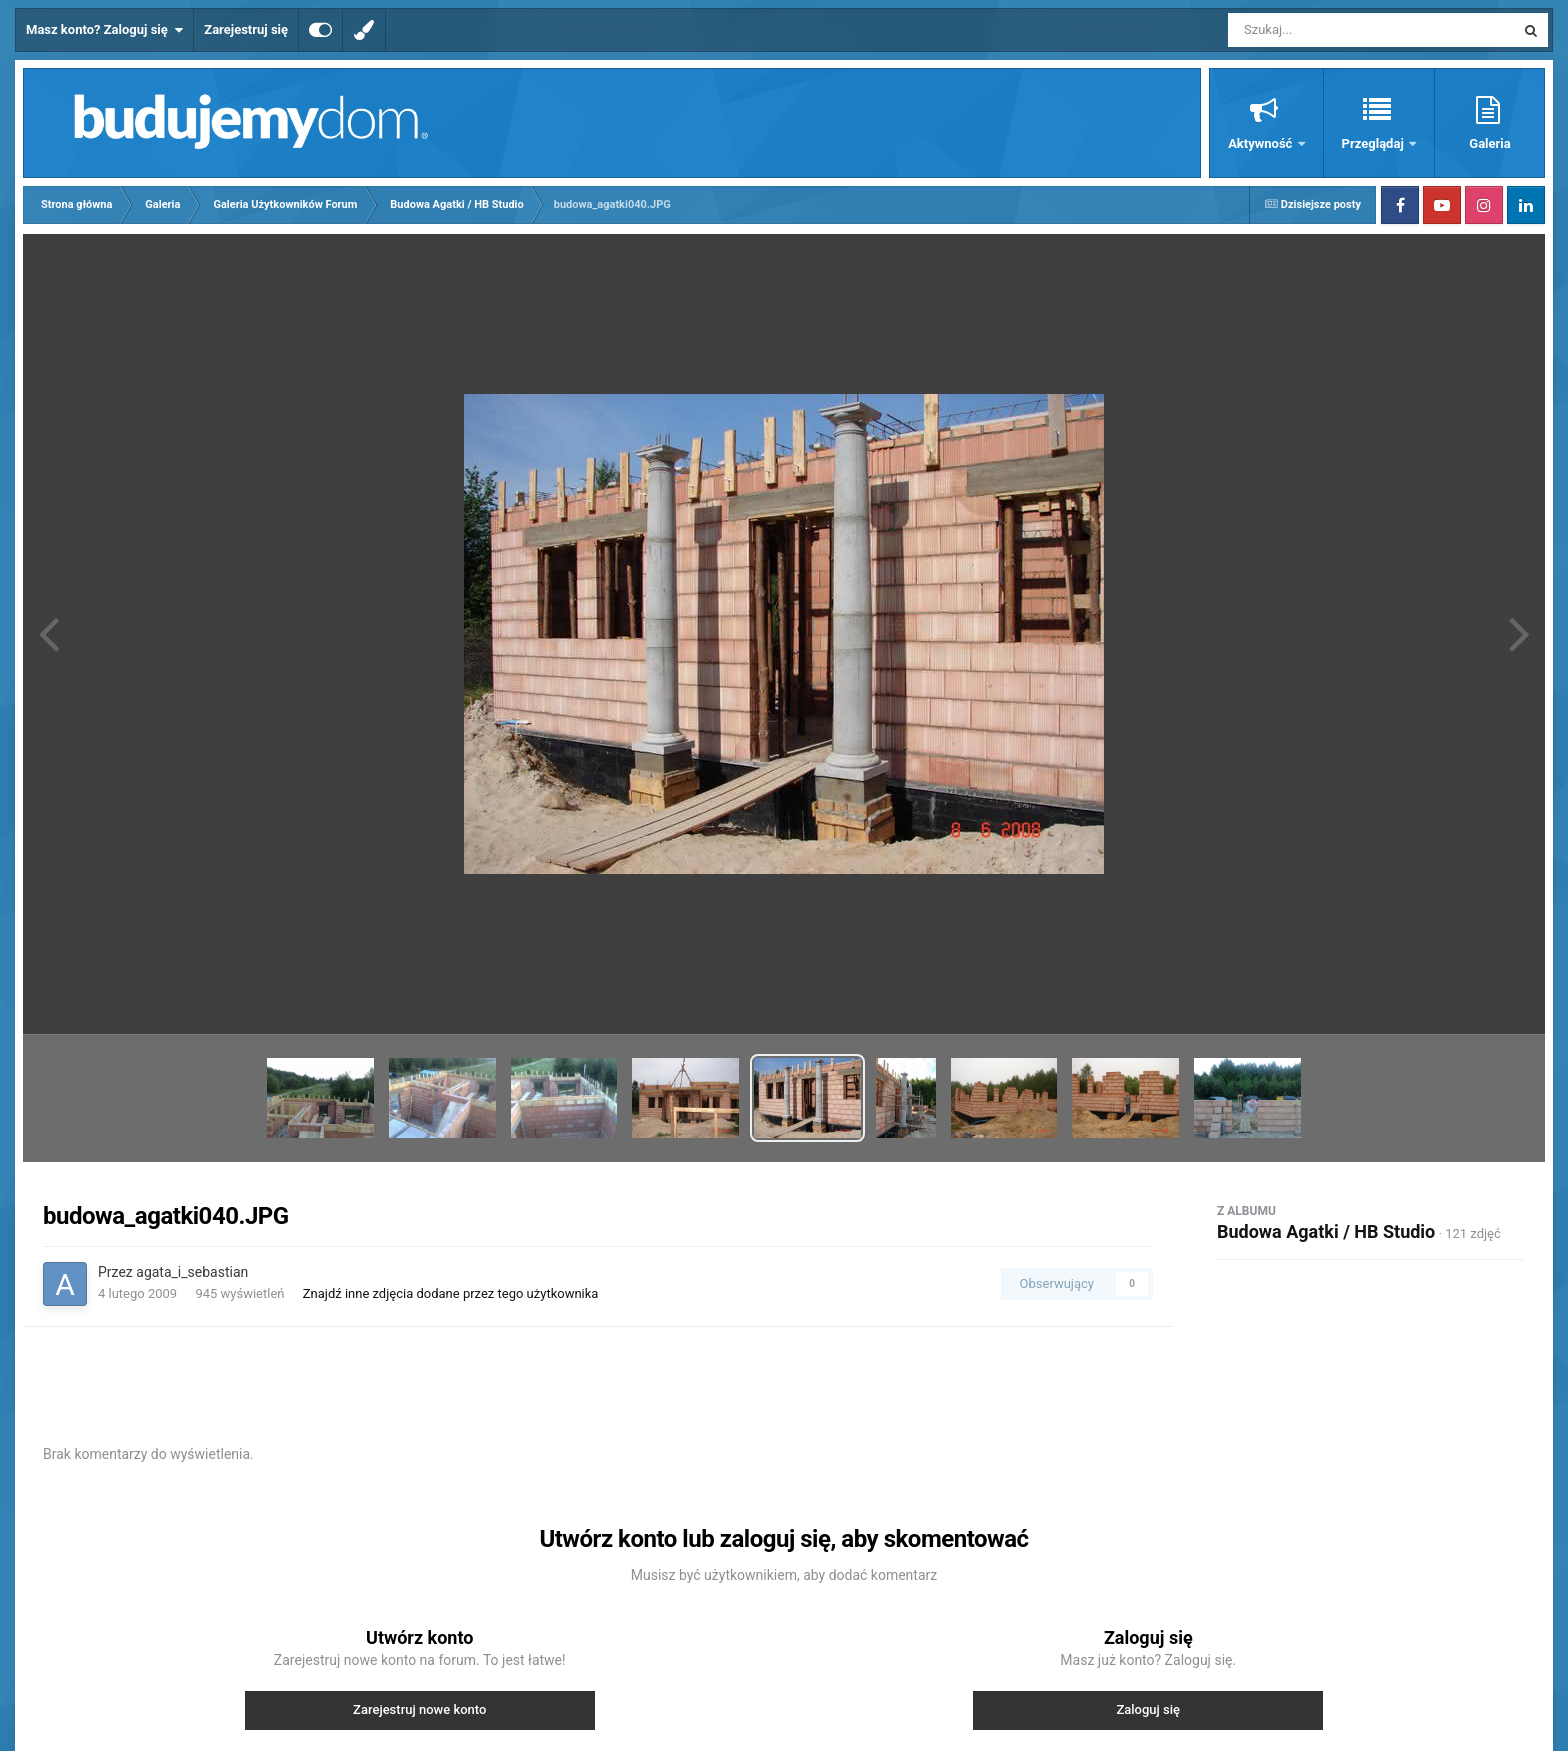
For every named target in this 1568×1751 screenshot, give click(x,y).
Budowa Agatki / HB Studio (1326, 1231)
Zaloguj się (1148, 1709)
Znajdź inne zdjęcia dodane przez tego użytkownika (451, 1293)
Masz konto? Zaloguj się (104, 30)
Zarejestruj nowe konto (419, 1709)
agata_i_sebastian (192, 1272)
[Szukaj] (1326, 30)
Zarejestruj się (246, 29)
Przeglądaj (1374, 143)
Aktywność (1261, 143)
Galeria (1489, 143)
